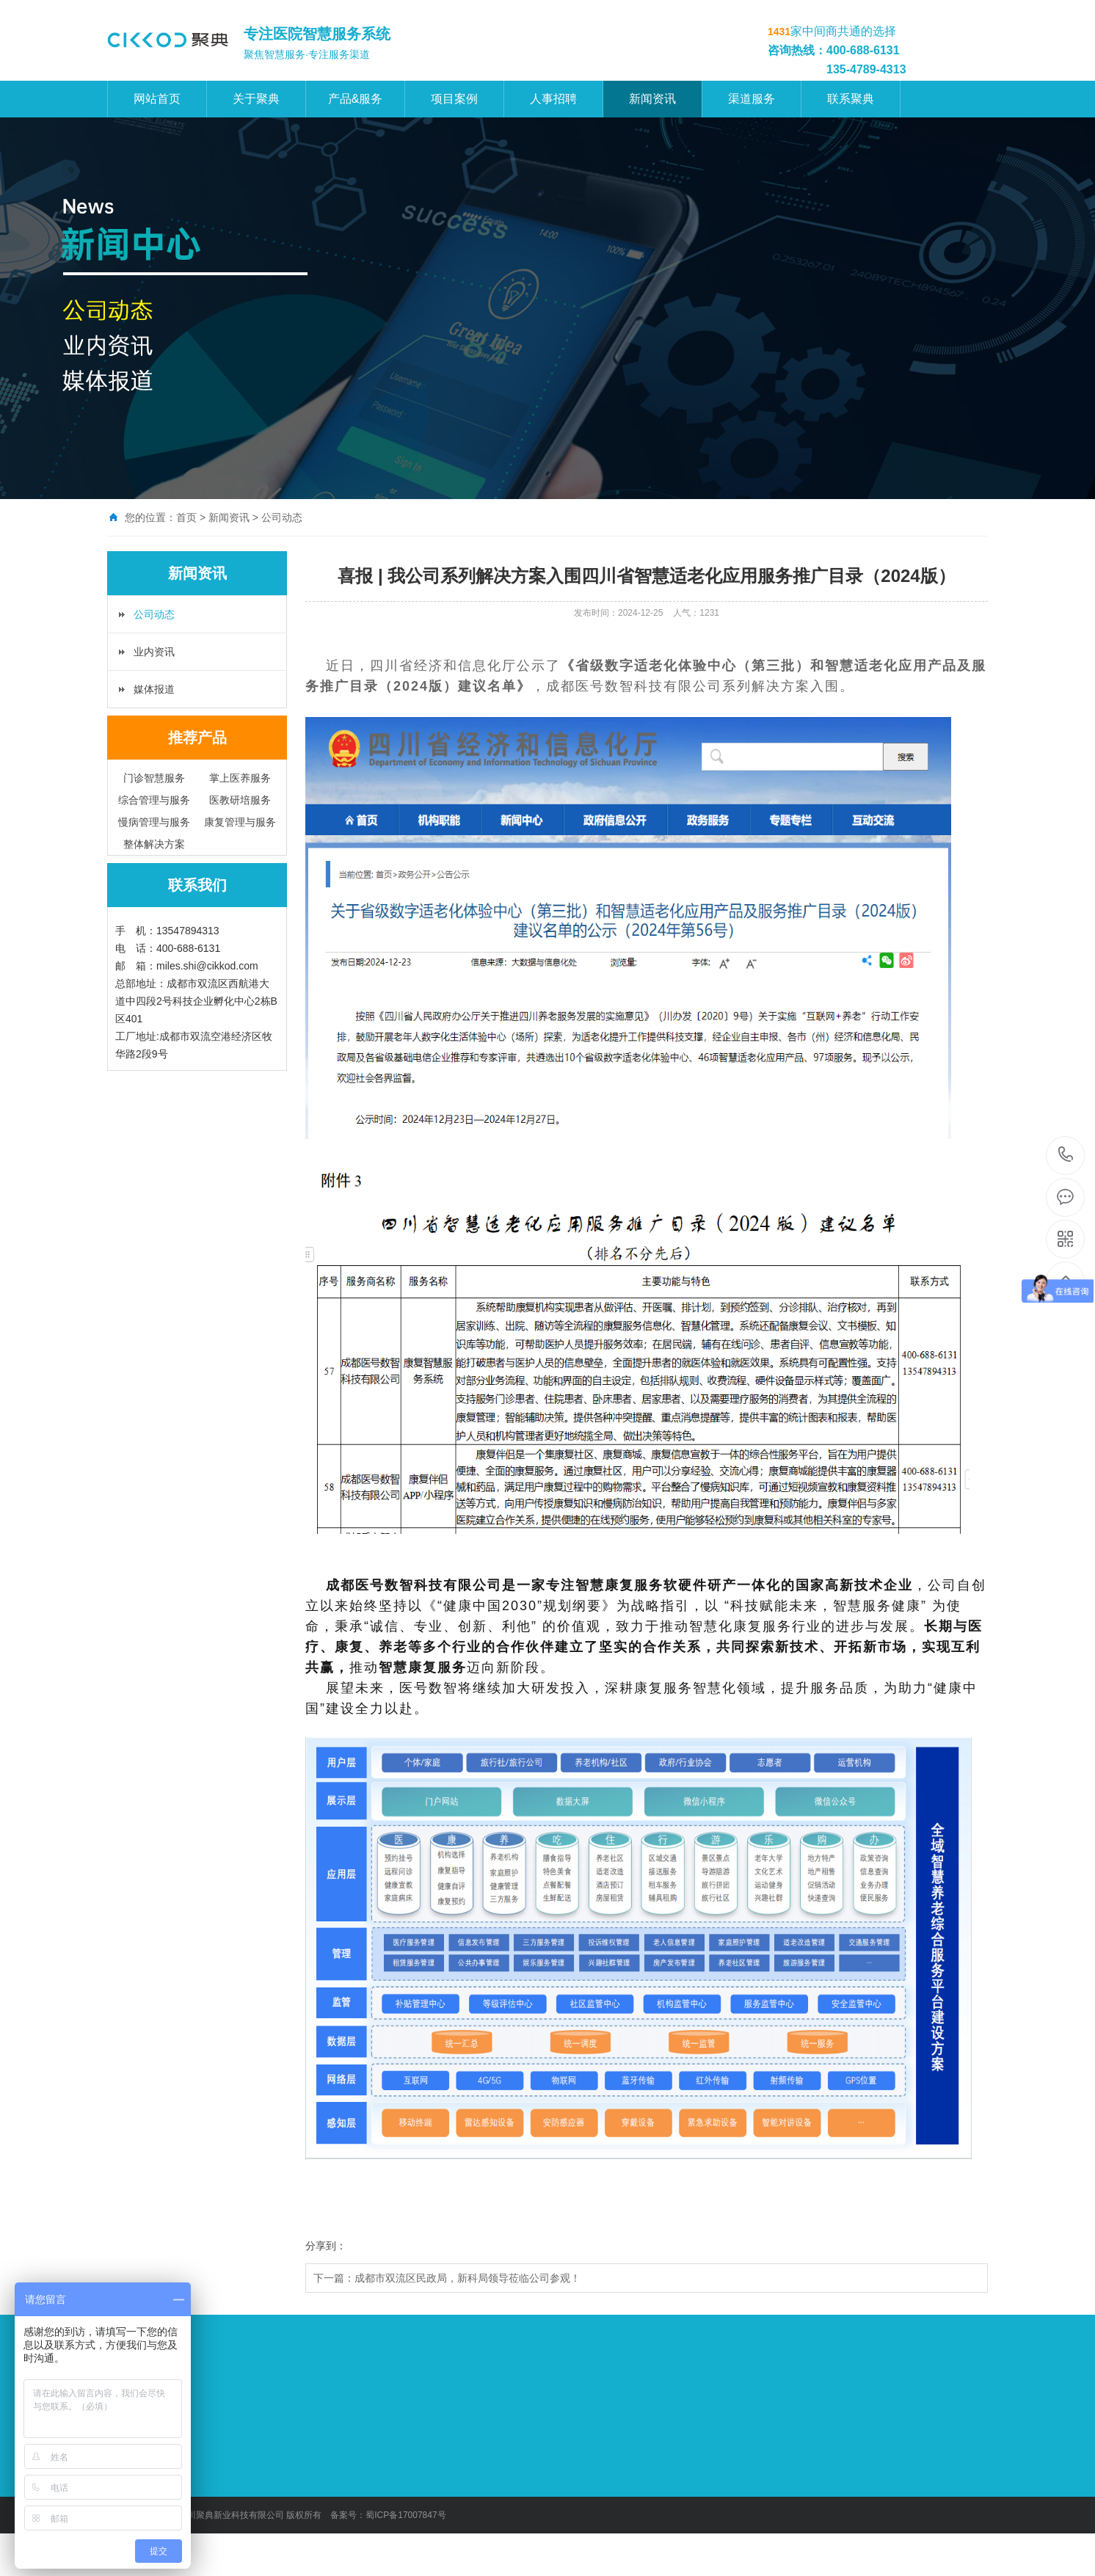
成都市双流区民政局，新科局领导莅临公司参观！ (467, 2278)
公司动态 (154, 614)
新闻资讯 (652, 98)
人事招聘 (553, 98)
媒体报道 (154, 689)
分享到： (325, 2246)
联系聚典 (850, 98)
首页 (186, 517)
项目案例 (454, 98)
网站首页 (157, 98)
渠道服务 (751, 98)
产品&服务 (355, 98)
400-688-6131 (1066, 1155)
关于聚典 (256, 98)
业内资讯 (154, 652)
